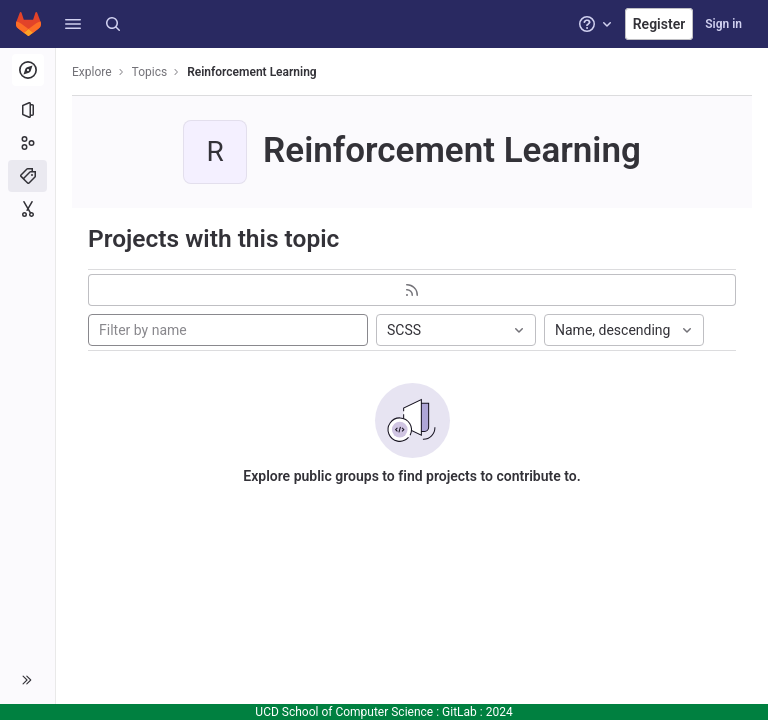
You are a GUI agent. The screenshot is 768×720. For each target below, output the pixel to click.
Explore (92, 72)
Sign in (723, 24)
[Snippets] (27, 209)
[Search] (113, 24)
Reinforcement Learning (252, 72)
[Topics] (27, 176)
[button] (73, 24)
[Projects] (27, 110)
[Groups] (27, 143)
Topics (150, 72)
